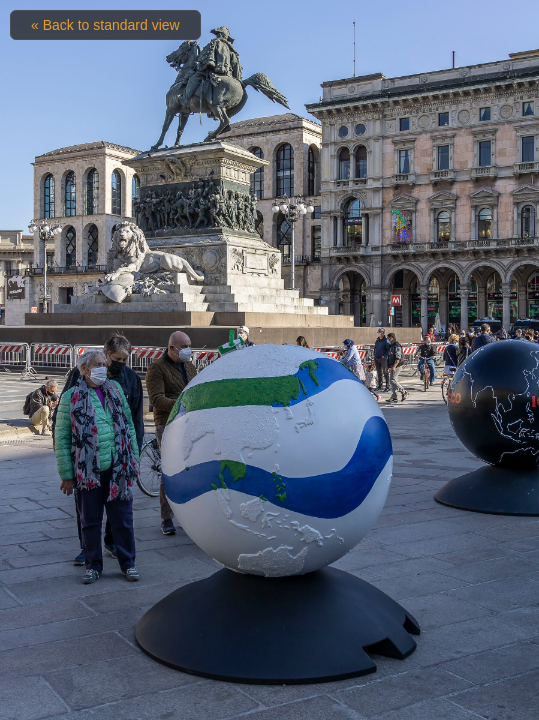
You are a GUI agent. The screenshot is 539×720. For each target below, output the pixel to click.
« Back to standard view (105, 25)
